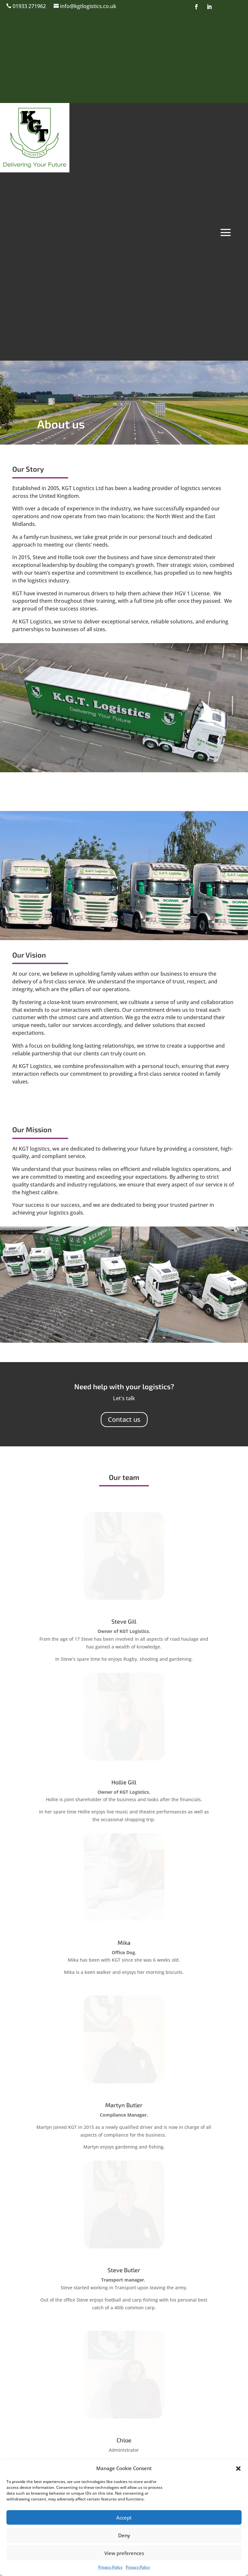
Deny (124, 2535)
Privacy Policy (110, 2567)
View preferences (124, 2553)
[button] (238, 2468)
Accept (124, 2517)
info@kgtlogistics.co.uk (88, 6)
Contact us (124, 1419)
